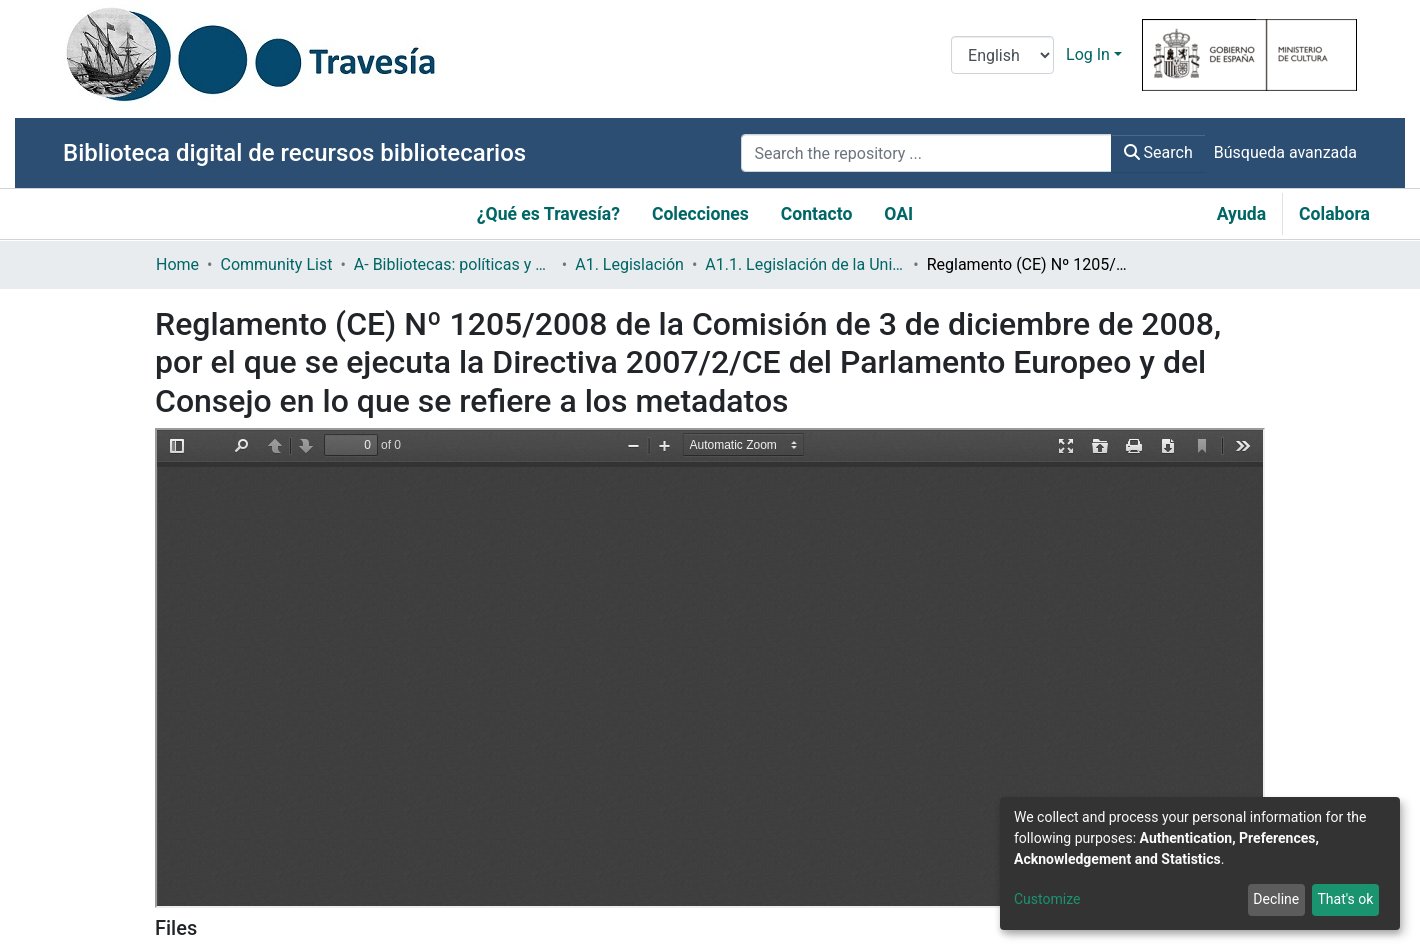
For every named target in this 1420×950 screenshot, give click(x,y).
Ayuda (1241, 214)
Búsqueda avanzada (1285, 152)
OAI (898, 214)
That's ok (1345, 899)
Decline (1276, 899)
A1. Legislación (629, 264)
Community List (276, 264)
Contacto (817, 214)
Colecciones (700, 214)
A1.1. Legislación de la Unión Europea (805, 264)
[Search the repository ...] (926, 153)
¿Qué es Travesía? (548, 214)
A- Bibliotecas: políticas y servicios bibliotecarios (454, 264)
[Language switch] (1002, 55)
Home (177, 264)
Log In (1088, 54)
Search (1158, 152)
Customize (1047, 899)
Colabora (1334, 214)
